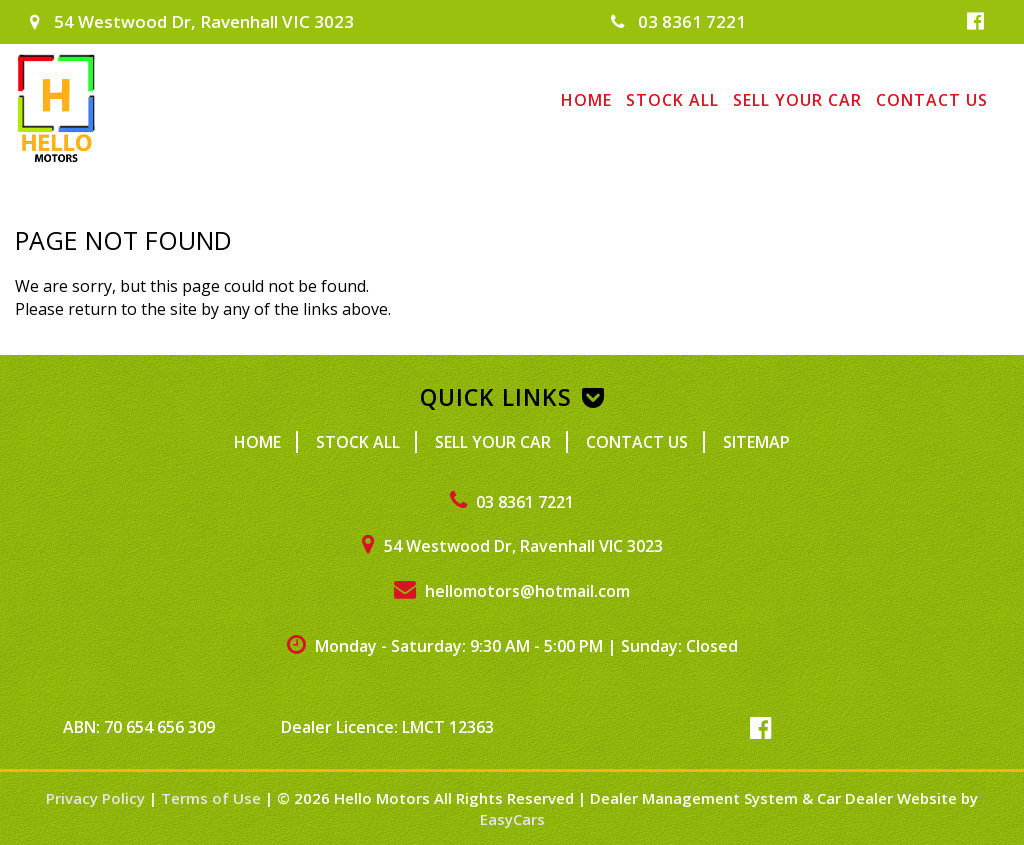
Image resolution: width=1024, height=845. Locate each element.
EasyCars (512, 819)
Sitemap (756, 442)
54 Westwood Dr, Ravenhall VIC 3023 (192, 21)
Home (586, 100)
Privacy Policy (97, 798)
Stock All (672, 100)
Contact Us (932, 100)
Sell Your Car (797, 100)
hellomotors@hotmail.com (512, 591)
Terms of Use (213, 798)
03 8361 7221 (678, 21)
